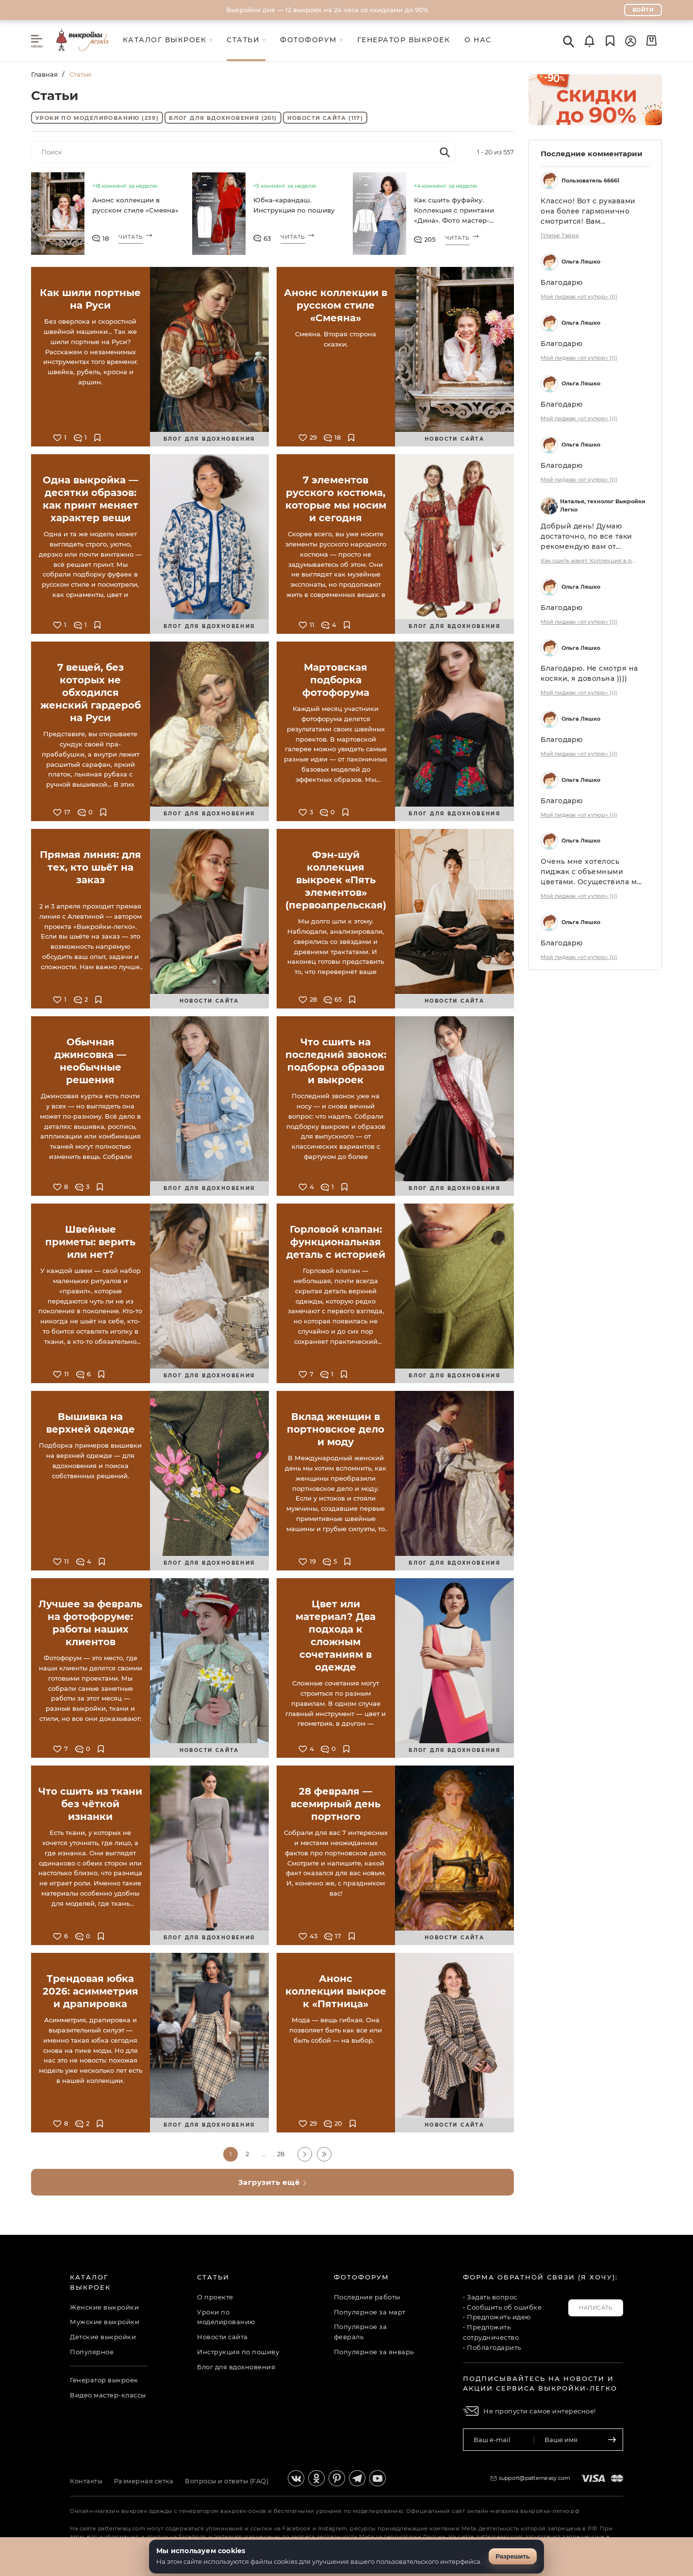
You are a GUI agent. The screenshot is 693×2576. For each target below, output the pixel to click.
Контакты (86, 2481)
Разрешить (512, 2556)
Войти (643, 9)
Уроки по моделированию (97, 118)
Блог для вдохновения (223, 118)
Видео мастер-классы (108, 2394)
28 (281, 2154)
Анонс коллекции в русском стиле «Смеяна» (133, 205)
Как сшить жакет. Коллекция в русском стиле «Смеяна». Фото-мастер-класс (589, 561)
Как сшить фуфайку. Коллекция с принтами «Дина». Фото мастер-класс (452, 211)
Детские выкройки (103, 2337)
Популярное (92, 2352)
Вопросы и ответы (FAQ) (229, 2481)
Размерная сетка (145, 2481)
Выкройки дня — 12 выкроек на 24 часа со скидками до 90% (327, 10)
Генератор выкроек (104, 2380)
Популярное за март (370, 2311)
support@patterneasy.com (535, 2478)
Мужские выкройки (104, 2322)
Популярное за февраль (360, 2332)
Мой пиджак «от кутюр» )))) (579, 297)
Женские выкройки (104, 2307)
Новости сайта (325, 118)
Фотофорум (361, 2277)
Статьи (213, 2277)
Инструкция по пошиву (238, 2352)
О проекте (215, 2297)
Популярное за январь (374, 2352)
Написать (595, 2307)
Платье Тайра (559, 235)
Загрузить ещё (272, 2182)
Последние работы (367, 2297)
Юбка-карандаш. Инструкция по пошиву (292, 205)
